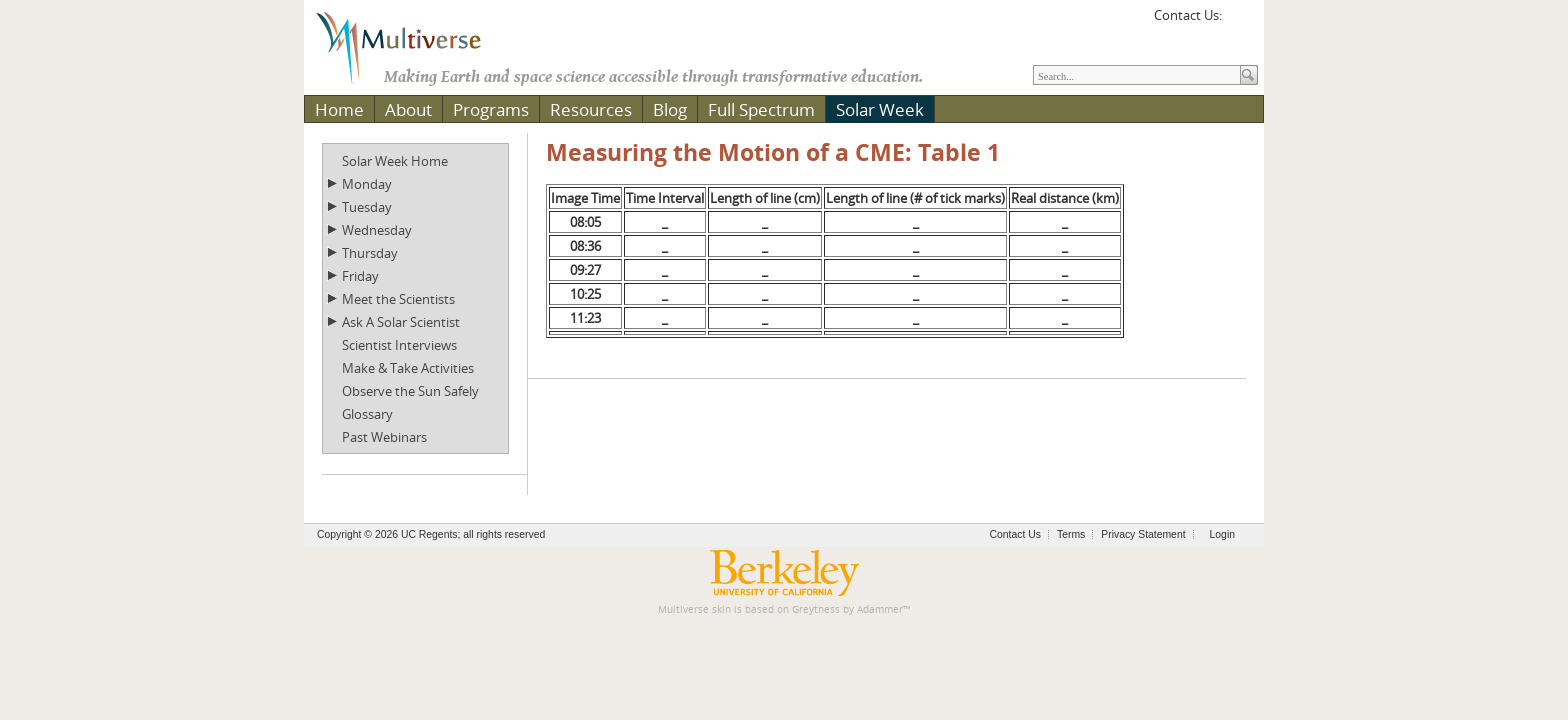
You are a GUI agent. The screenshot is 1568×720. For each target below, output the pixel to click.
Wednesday (377, 230)
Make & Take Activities (408, 368)
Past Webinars (384, 437)
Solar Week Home (395, 161)
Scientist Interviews (399, 345)
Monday (367, 184)
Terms (1071, 534)
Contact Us (1015, 534)
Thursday (370, 253)
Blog (670, 109)
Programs (491, 109)
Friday (360, 276)
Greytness (816, 609)
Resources (591, 109)
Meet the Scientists (398, 299)
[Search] (1137, 75)
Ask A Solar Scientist (401, 322)
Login (1222, 534)
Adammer (880, 609)
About (408, 109)
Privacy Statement (1143, 534)
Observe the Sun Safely (410, 391)
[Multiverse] (413, 46)
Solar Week (880, 109)
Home (339, 109)
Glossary (367, 414)
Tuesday (367, 207)
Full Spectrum (761, 109)
